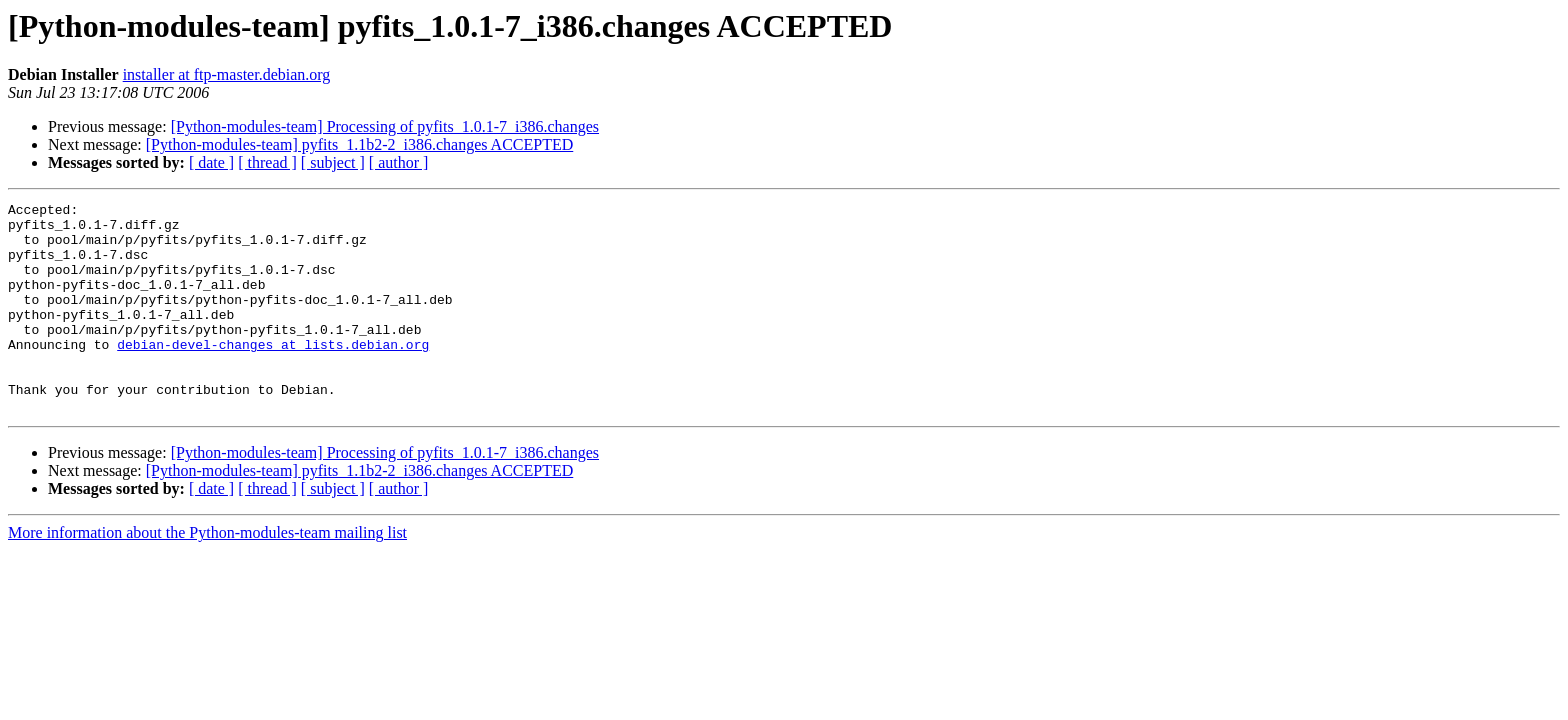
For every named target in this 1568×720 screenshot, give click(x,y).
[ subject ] (333, 162)
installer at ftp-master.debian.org (227, 74)
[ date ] (211, 162)
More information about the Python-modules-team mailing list (207, 574)
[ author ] (399, 162)
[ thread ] (267, 162)
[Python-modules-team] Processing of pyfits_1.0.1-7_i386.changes (385, 126)
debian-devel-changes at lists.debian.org (273, 374)
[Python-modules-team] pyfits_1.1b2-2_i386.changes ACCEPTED (360, 144)
